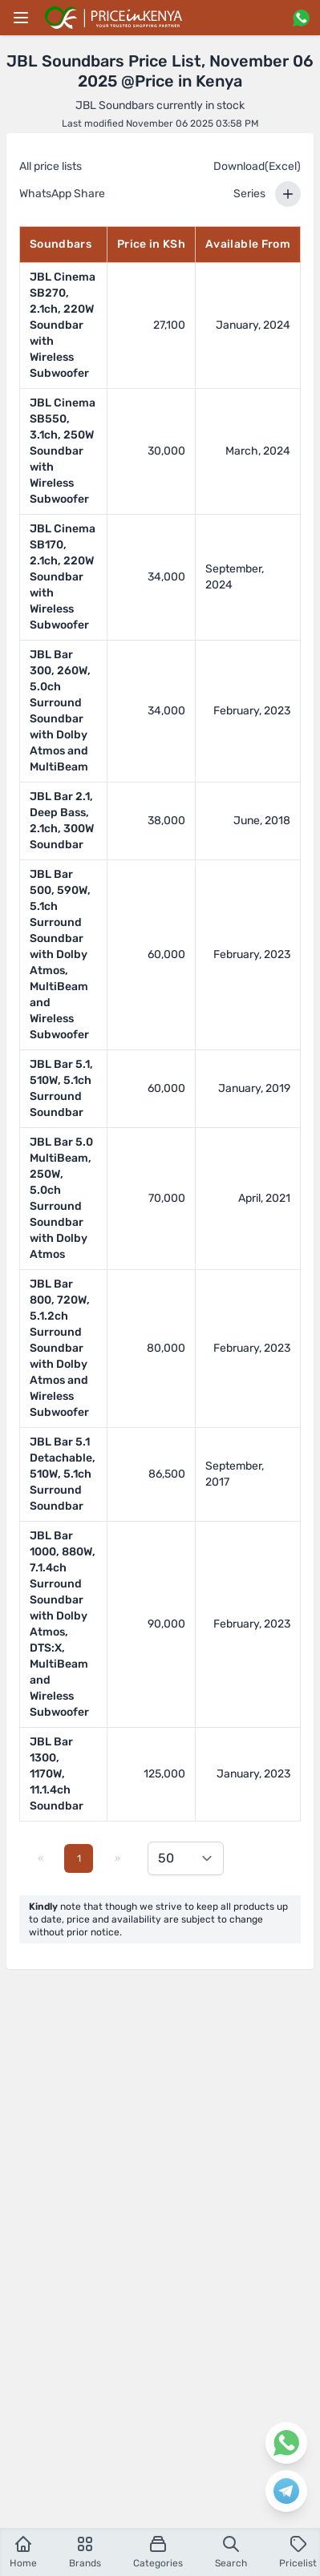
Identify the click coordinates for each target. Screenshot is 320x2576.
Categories (158, 2551)
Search (231, 2551)
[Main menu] (20, 17)
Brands (85, 2551)
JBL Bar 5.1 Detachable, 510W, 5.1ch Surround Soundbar (62, 1474)
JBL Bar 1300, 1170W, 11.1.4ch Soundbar (56, 1774)
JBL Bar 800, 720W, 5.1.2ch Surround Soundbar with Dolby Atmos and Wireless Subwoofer (60, 1348)
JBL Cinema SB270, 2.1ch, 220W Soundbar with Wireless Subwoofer (62, 325)
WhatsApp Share (62, 193)
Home (23, 2551)
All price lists (50, 166)
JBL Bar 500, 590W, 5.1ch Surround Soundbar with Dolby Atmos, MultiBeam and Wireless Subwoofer (60, 954)
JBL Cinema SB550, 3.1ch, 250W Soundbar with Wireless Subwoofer (62, 451)
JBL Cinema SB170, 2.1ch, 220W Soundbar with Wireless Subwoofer (62, 577)
